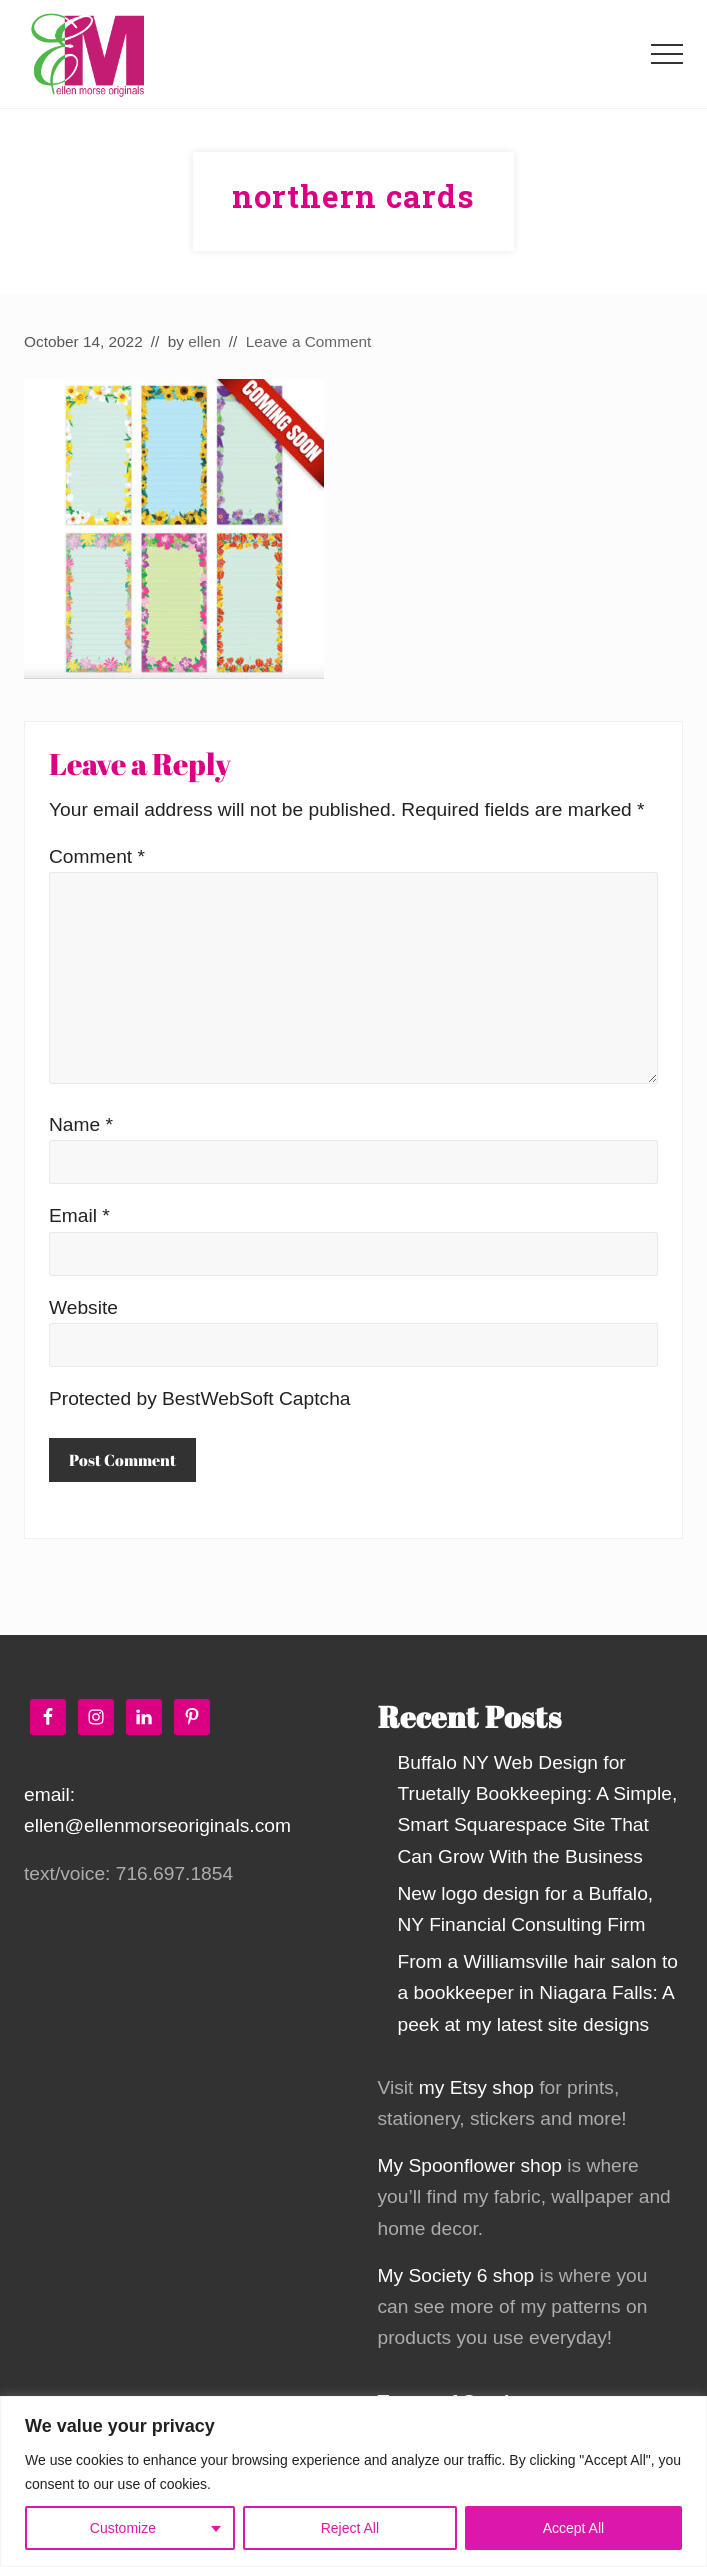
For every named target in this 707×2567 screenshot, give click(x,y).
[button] (667, 54)
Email (79, 1215)
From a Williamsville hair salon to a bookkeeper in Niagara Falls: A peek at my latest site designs (538, 1992)
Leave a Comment (309, 341)
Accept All (573, 2528)
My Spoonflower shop (470, 2165)
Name (81, 1124)
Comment (97, 856)
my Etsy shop (476, 2087)
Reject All (350, 2528)
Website (83, 1307)
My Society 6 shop (456, 2275)
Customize (123, 2528)
